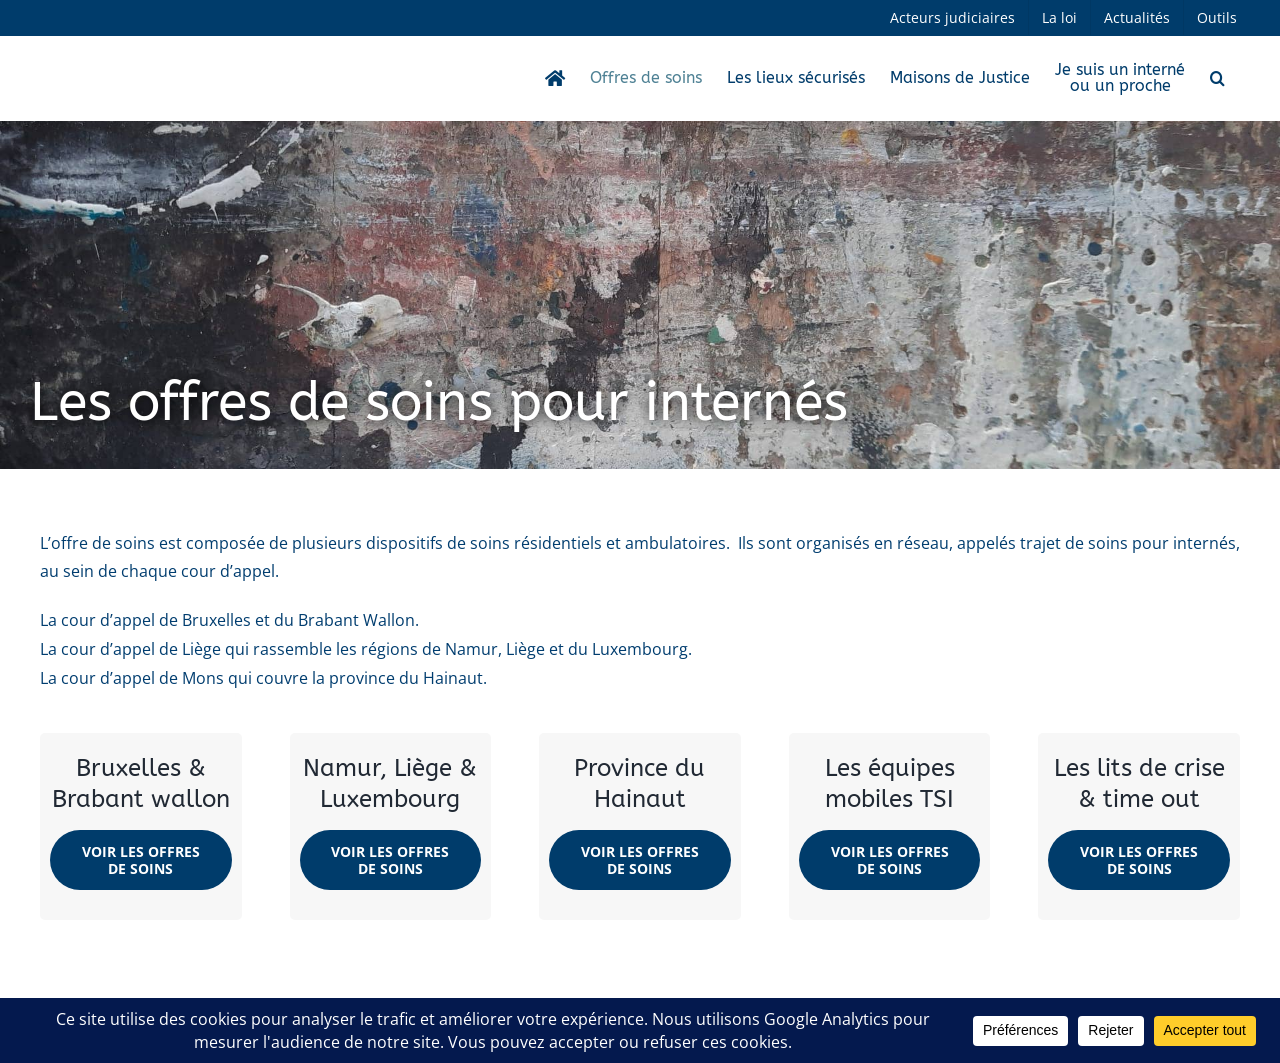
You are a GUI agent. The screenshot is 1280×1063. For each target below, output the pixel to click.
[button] (1217, 78)
